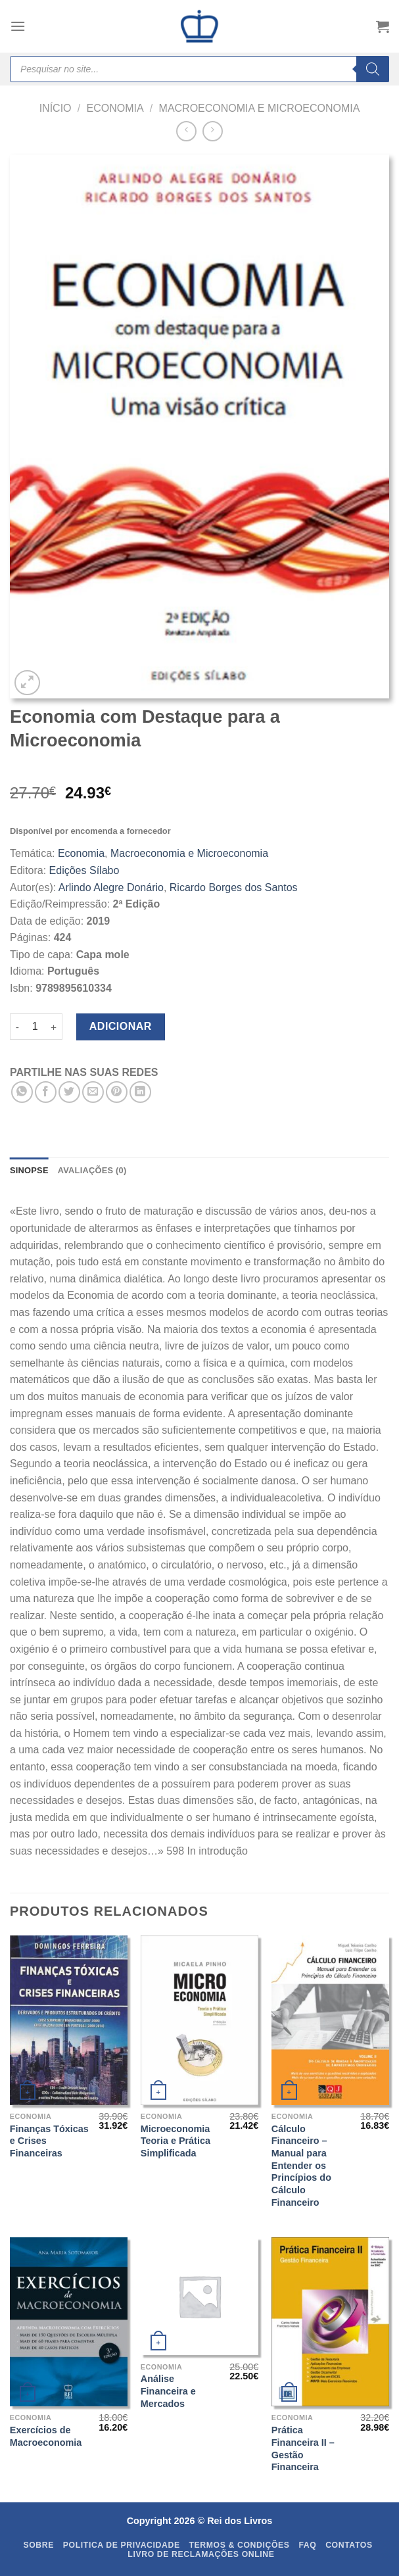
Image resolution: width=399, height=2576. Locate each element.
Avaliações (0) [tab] (92, 1170)
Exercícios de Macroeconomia (46, 2436)
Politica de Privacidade (121, 2545)
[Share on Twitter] (69, 1092)
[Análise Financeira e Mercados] (199, 2296)
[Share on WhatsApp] (22, 1092)
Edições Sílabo (84, 870)
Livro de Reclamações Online (201, 2554)
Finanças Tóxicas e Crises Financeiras (49, 2141)
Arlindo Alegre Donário (111, 887)
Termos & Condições (239, 2545)
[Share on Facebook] (46, 1092)
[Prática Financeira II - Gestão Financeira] (330, 2321)
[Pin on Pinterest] (117, 1092)
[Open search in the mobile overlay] (199, 69)
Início (55, 108)
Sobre (38, 2545)
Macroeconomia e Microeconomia (259, 108)
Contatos (349, 2545)
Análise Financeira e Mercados (168, 2390)
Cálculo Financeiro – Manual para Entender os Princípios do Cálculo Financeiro (301, 2166)
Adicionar (120, 1026)
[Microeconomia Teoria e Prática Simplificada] (199, 2019)
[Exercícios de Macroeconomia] (69, 2321)
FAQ (307, 2545)
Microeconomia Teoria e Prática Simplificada (175, 2141)
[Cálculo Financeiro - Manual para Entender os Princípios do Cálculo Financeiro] (330, 2019)
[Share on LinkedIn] (140, 1092)
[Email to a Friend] (93, 1092)
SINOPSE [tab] (29, 1170)
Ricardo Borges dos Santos (234, 887)
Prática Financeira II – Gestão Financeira (303, 2448)
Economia (114, 108)
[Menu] (18, 26)
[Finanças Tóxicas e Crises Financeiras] (69, 2019)
